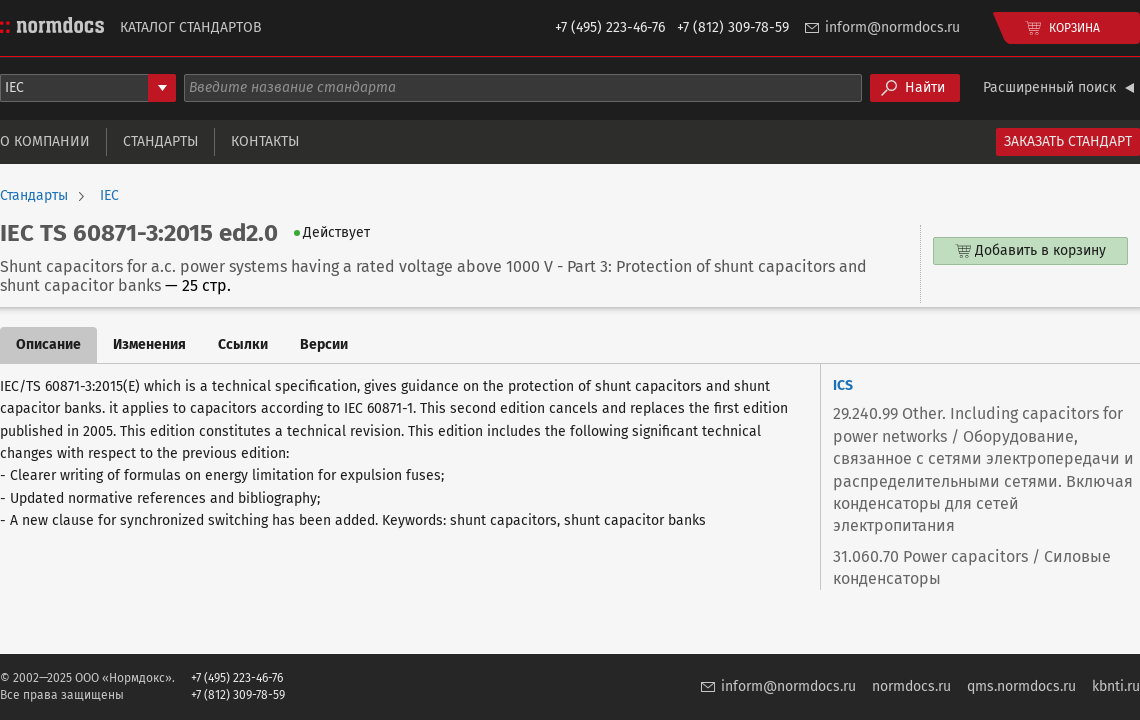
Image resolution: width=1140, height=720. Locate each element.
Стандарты (160, 141)
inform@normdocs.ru (892, 27)
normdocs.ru (911, 686)
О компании (45, 141)
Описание (48, 344)
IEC (109, 196)
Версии (324, 344)
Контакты (265, 141)
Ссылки (243, 344)
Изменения (149, 344)
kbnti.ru (1116, 686)
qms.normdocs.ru (1021, 686)
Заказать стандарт (1068, 141)
